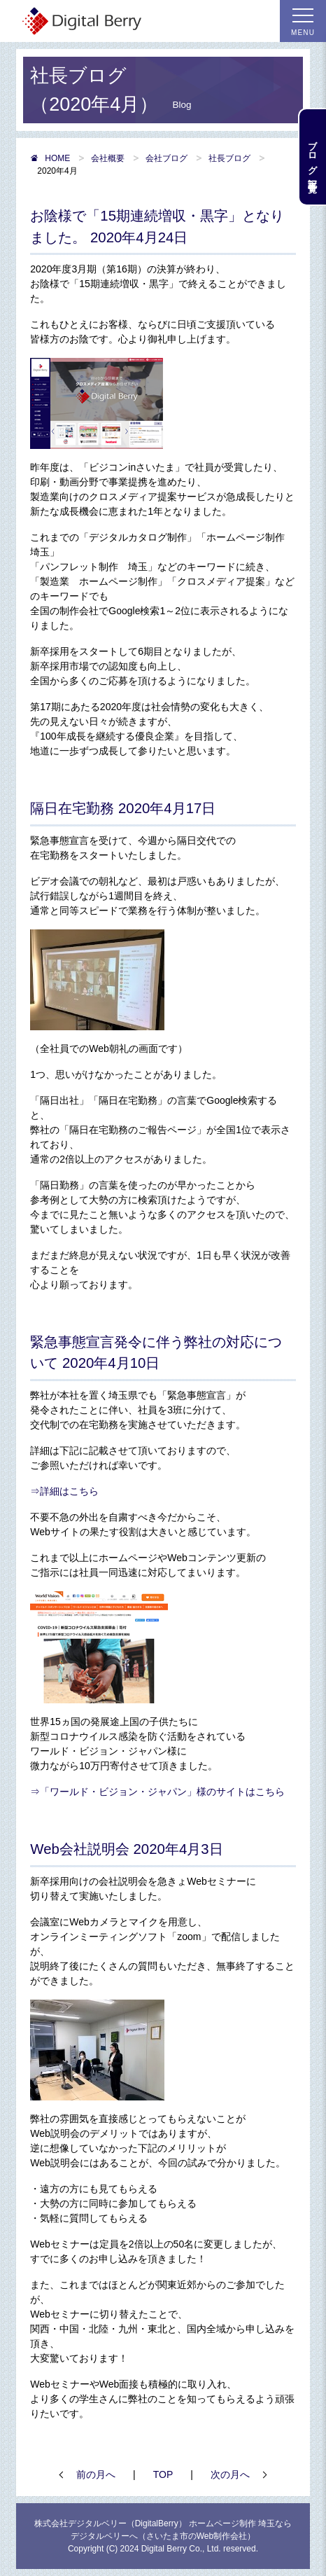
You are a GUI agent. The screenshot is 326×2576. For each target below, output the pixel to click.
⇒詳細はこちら (64, 1491)
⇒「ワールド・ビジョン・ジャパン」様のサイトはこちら (157, 1791)
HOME (50, 158)
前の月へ (95, 2474)
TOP (163, 2474)
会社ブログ (166, 158)
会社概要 (108, 158)
